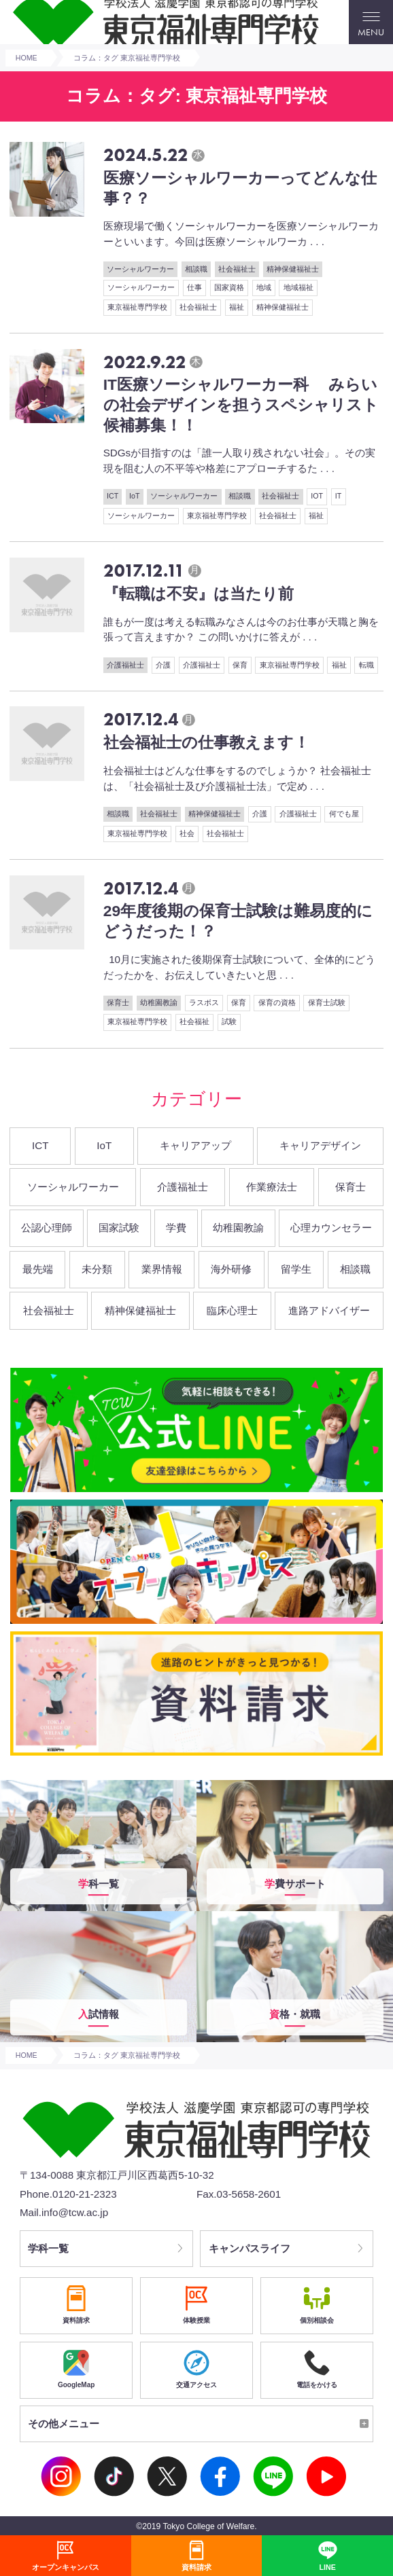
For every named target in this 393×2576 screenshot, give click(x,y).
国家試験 (119, 1227)
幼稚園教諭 (158, 1002)
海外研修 (231, 1269)
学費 (176, 1227)
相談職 (196, 269)
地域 (263, 287)
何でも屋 (344, 814)
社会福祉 (194, 1021)
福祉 (236, 307)
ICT (112, 496)
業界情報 (161, 1269)
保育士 (118, 1002)
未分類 (97, 1269)
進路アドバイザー (329, 1310)
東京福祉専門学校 (137, 307)
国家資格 (229, 287)
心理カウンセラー (331, 1227)
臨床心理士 (232, 1310)
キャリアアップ (195, 1145)
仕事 (194, 287)
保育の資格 (277, 1002)
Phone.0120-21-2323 (68, 2194)
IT (338, 496)
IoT (134, 496)
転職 (366, 665)
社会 (187, 833)
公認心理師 (46, 1227)
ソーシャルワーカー (140, 269)
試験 (229, 1021)
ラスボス (204, 1002)
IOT (317, 496)
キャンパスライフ (249, 2248)
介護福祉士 (125, 665)
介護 (163, 665)
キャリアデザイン (320, 1145)
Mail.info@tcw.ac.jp (64, 2212)
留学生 (296, 1269)
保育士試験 (326, 1002)
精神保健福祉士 (293, 269)
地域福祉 (298, 287)
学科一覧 (48, 2248)
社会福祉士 (237, 269)
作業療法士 (271, 1187)
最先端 (37, 1269)
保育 (240, 665)
